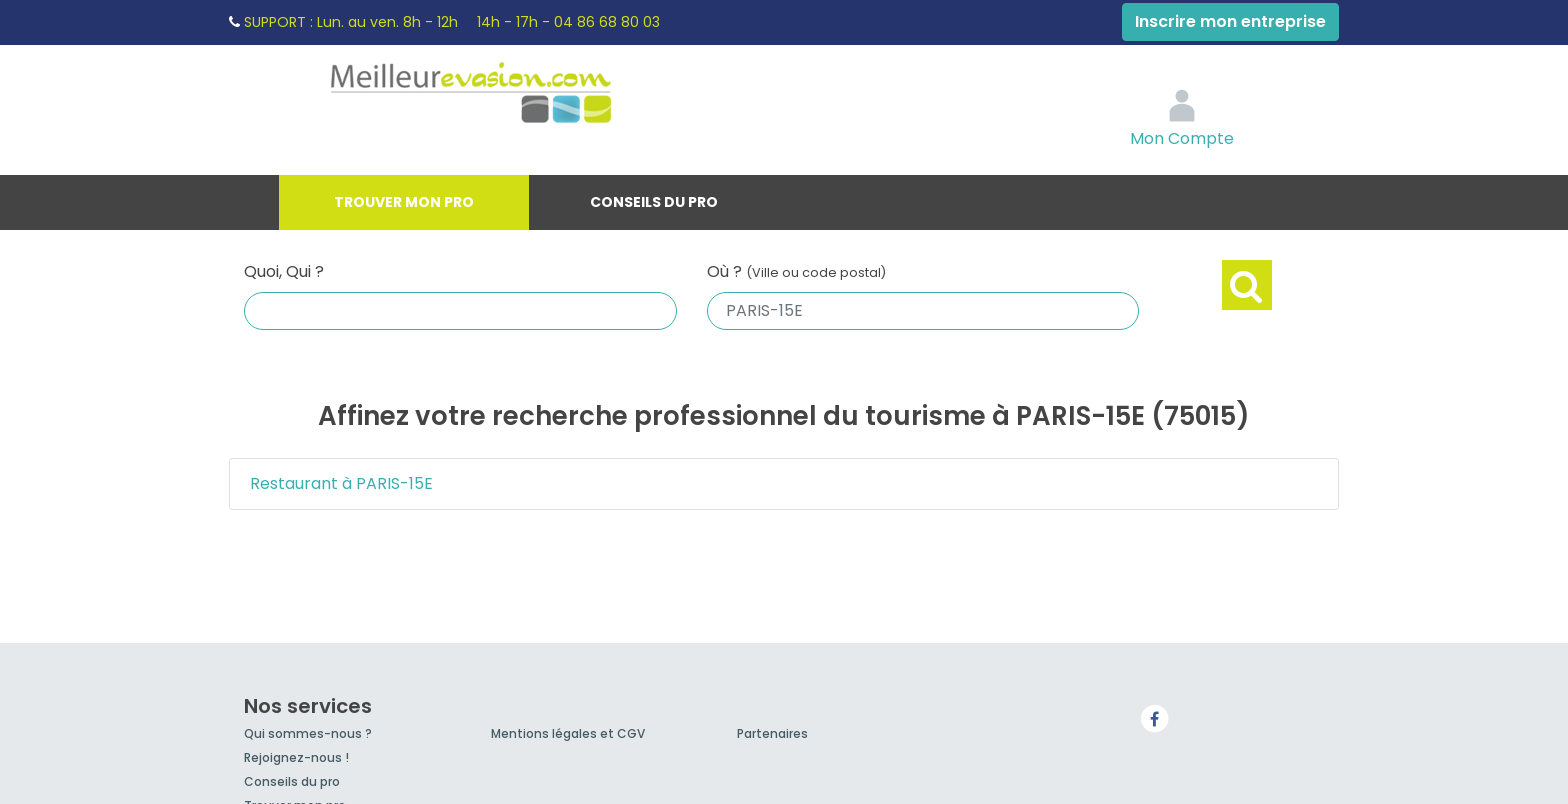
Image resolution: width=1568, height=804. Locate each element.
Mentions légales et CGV (568, 733)
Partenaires (772, 733)
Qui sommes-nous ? (308, 733)
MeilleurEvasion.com (514, 95)
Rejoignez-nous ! (296, 757)
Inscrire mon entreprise (1230, 21)
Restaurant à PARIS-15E (341, 483)
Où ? (796, 271)
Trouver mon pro (404, 202)
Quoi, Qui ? (284, 271)
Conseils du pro (654, 202)
